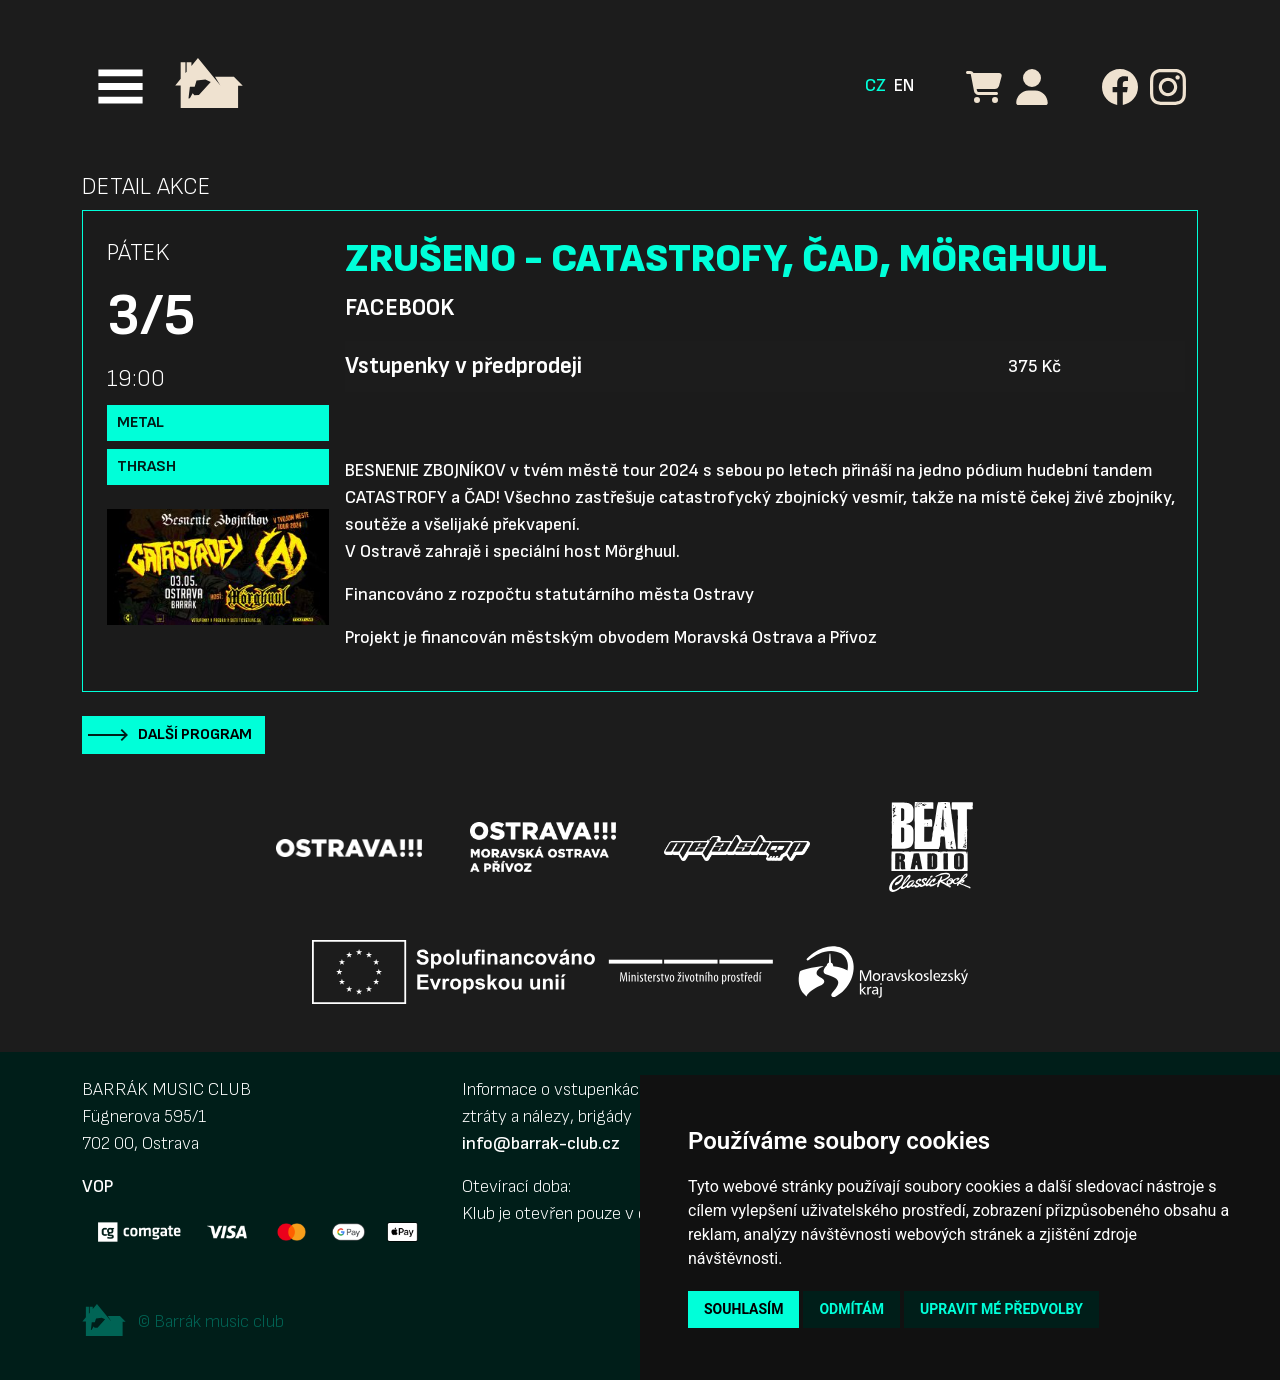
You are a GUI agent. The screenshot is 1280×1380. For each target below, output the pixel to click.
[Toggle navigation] (120, 86)
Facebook (399, 308)
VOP (97, 1186)
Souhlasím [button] (743, 1309)
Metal (140, 422)
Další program (195, 734)
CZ (875, 85)
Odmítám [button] (851, 1309)
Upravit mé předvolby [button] (1001, 1309)
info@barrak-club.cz (541, 1143)
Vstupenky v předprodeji (463, 366)
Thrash (146, 466)
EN (904, 85)
